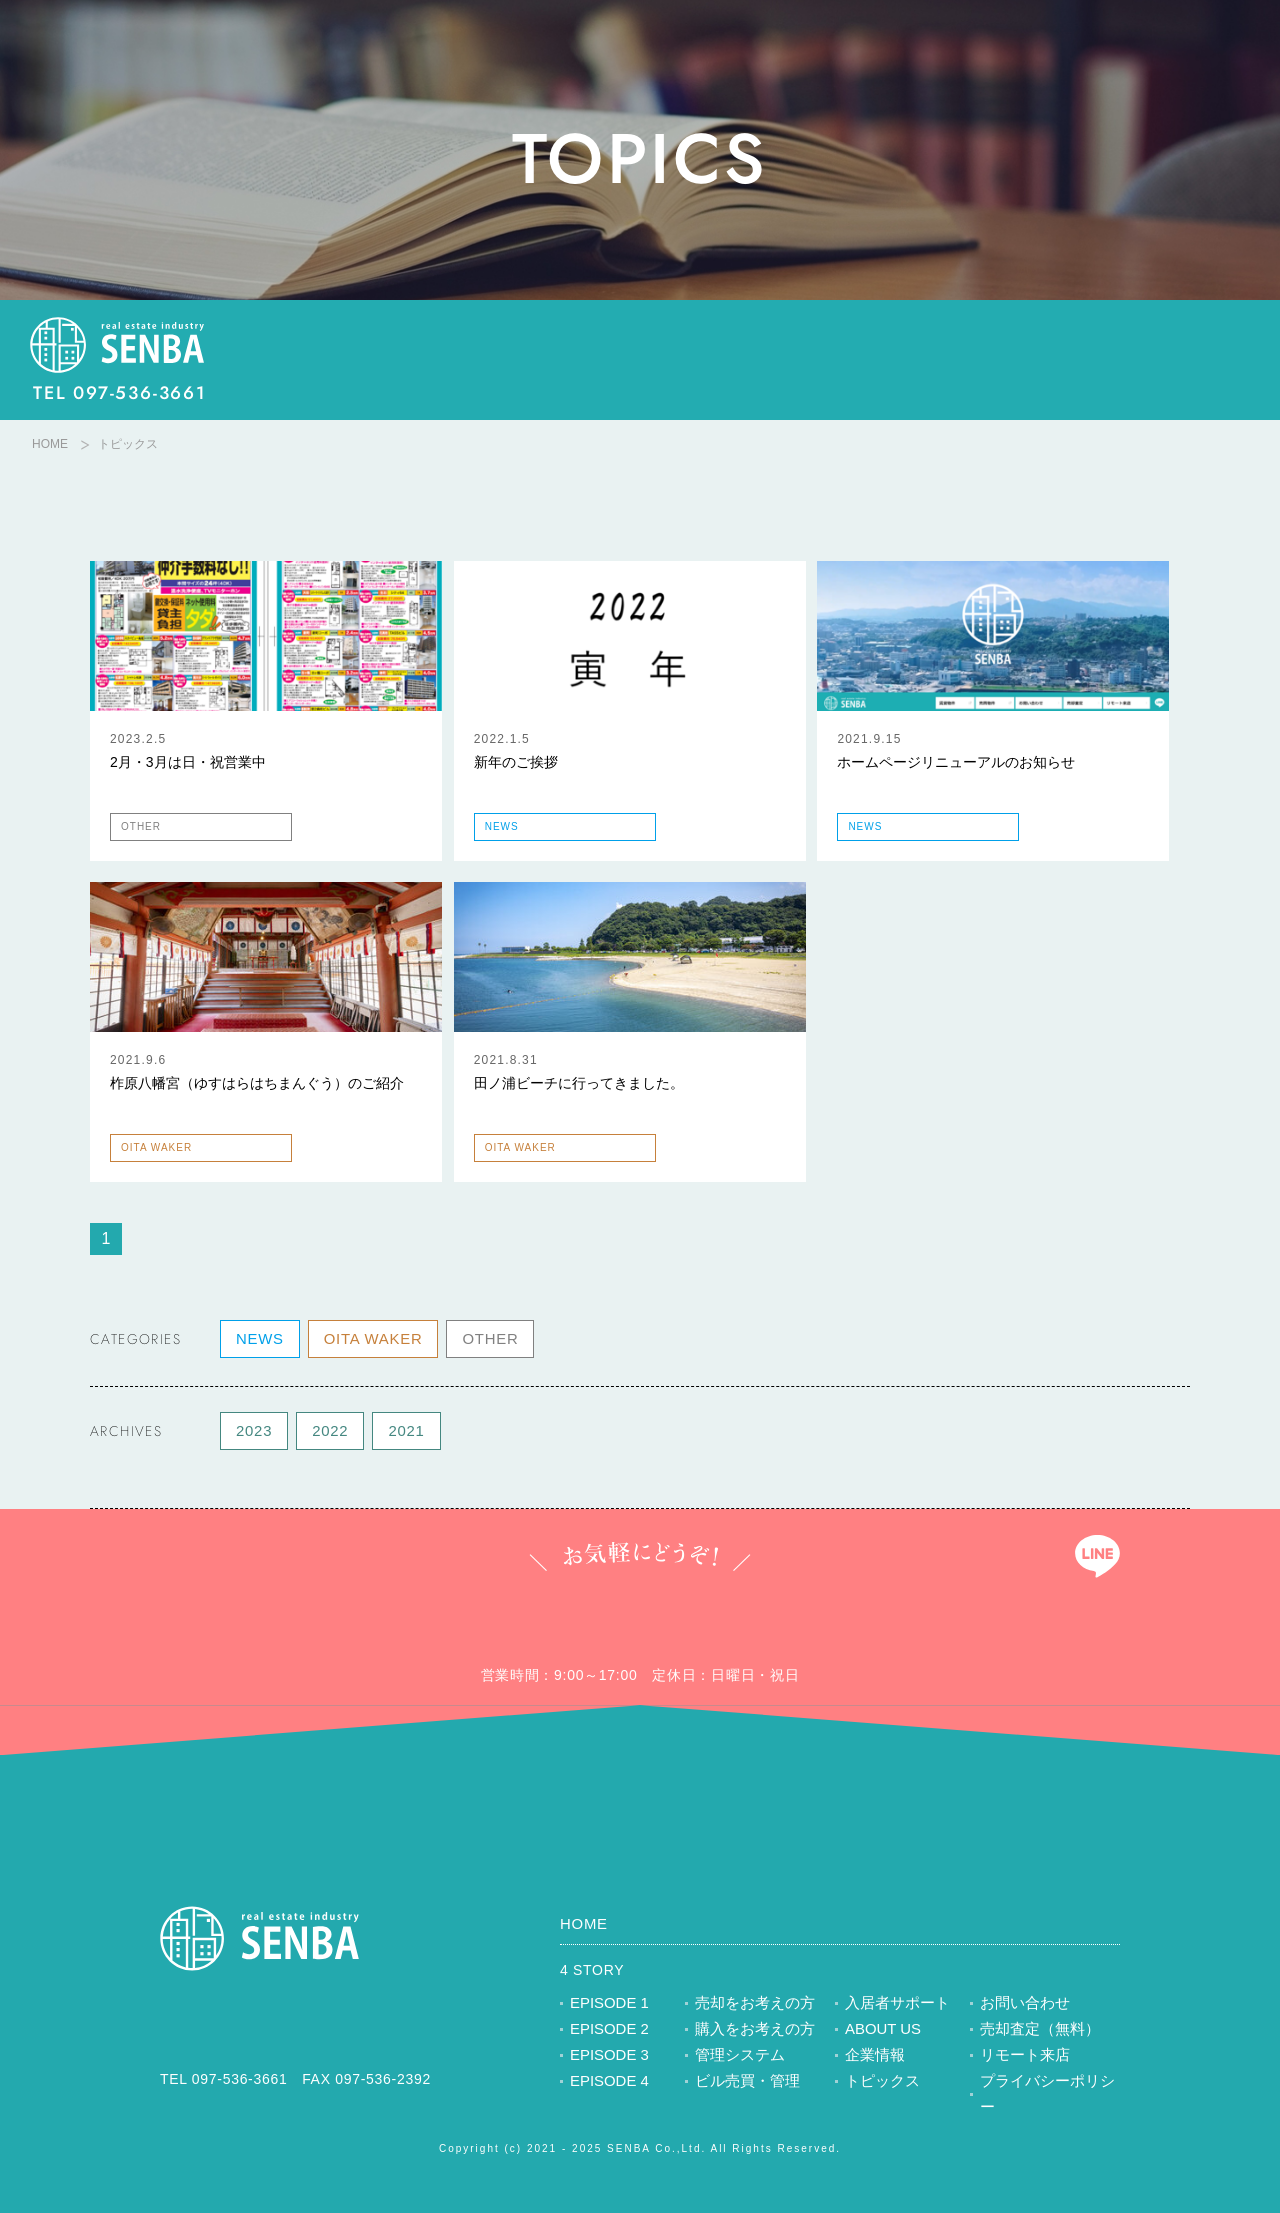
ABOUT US (880, 2032)
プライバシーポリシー (1050, 2084)
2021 (401, 1433)
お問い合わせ (1022, 2006)
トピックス (880, 2084)
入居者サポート (894, 2006)
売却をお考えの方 (751, 2006)
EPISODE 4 (607, 2084)
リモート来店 (1022, 2058)
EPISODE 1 (607, 2006)
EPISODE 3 (607, 2058)
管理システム (737, 2058)
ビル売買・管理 (744, 2084)
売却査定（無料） (1036, 2032)
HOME (50, 444)
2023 (253, 1433)
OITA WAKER (367, 1341)
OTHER (479, 1341)
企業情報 (873, 2058)
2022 (327, 1433)
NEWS (258, 1341)
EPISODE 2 (607, 2032)
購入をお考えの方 (751, 2032)
